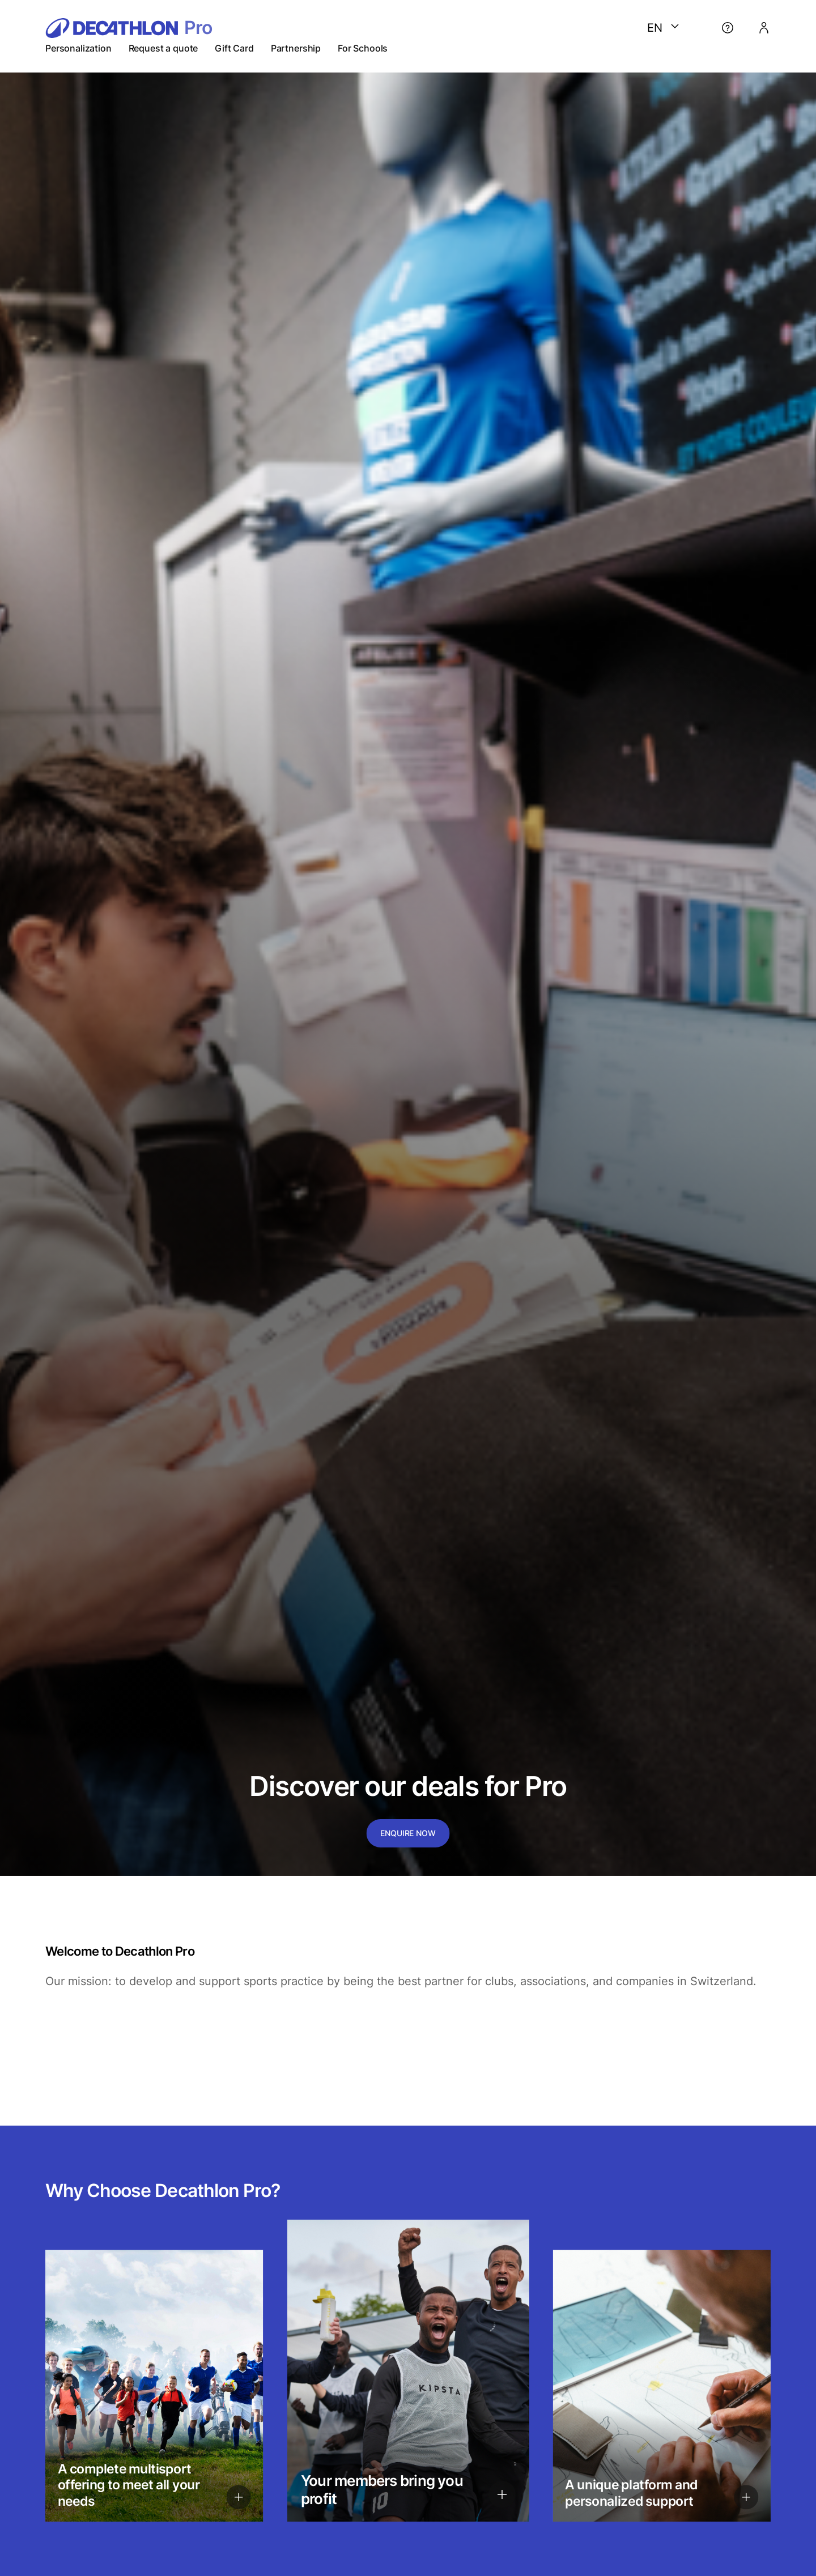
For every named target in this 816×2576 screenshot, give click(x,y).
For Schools (363, 48)
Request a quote (163, 48)
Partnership (296, 48)
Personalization (78, 48)
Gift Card (234, 48)
